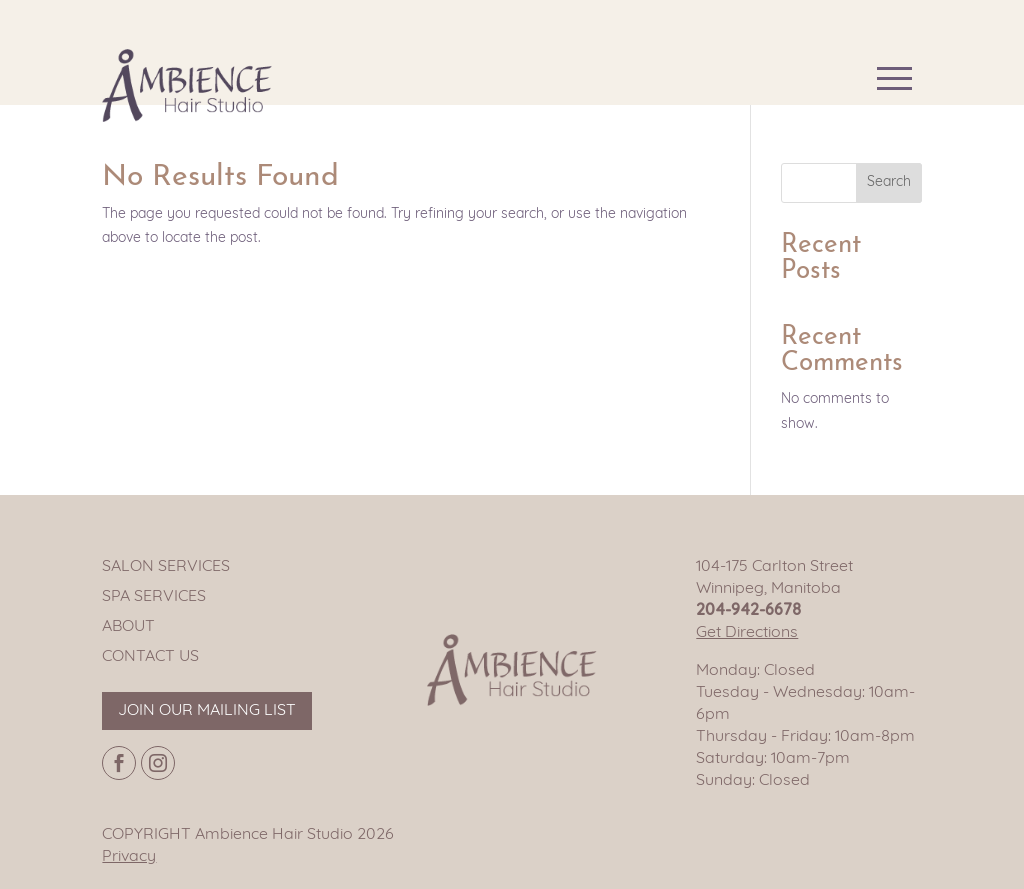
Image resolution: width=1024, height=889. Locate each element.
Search (889, 182)
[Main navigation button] (894, 78)
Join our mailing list (207, 711)
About (128, 627)
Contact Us (150, 657)
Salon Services (166, 567)
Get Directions (747, 633)
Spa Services (154, 597)
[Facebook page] (119, 763)
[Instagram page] (158, 763)
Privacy (129, 857)
